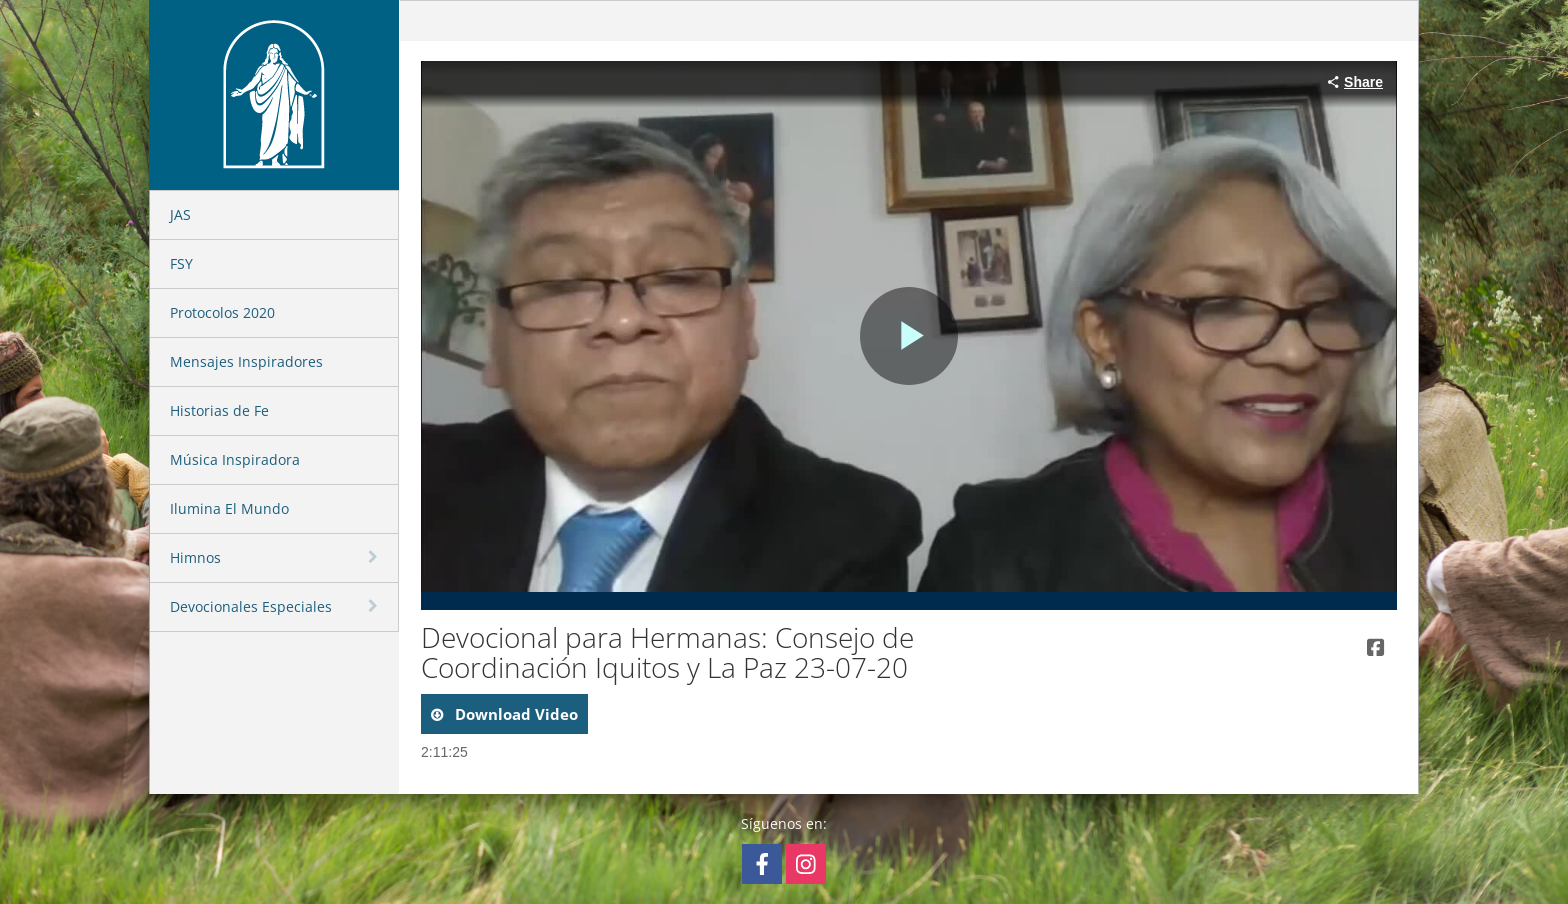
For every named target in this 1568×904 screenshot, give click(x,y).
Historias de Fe (219, 410)
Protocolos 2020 (222, 312)
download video (514, 714)
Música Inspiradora (235, 459)
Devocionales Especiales (251, 606)
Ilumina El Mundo (229, 508)
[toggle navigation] (375, 557)
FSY (181, 263)
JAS (180, 214)
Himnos (195, 557)
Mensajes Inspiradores (246, 361)
